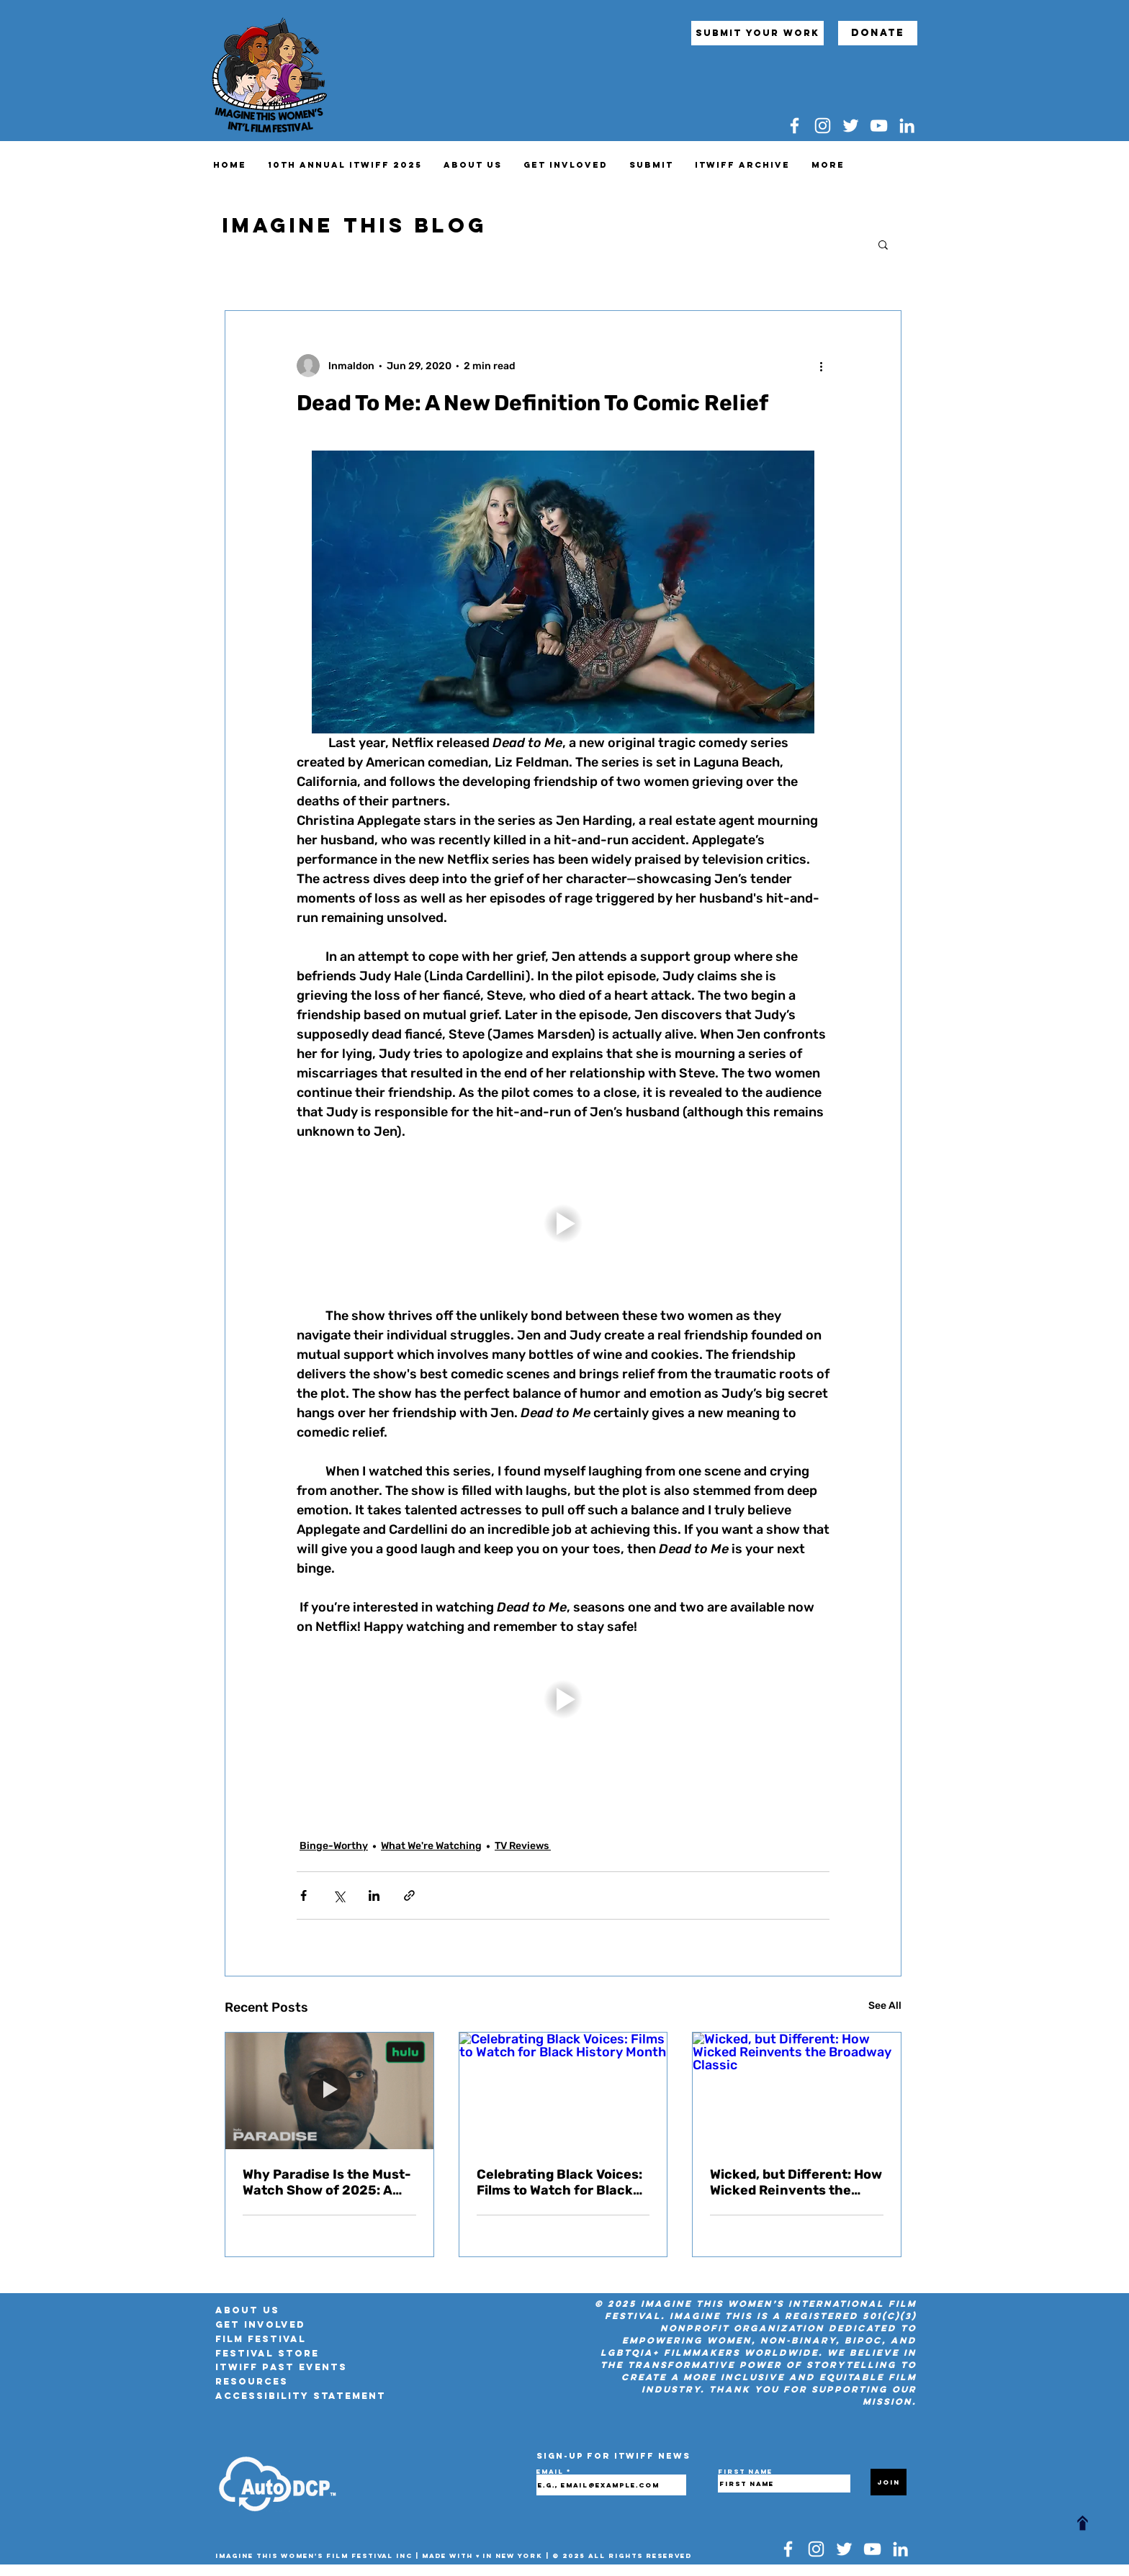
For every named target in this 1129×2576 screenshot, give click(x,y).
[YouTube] (878, 125)
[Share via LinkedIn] (374, 1895)
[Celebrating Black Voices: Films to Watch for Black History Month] (563, 2091)
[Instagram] (822, 125)
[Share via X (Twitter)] (339, 1895)
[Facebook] (794, 125)
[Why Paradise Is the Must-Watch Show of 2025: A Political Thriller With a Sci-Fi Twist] (329, 2091)
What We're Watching (431, 1846)
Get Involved (260, 2324)
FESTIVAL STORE (267, 2353)
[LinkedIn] (906, 125)
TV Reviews (523, 1846)
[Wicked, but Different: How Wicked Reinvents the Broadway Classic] (797, 2091)
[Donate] (877, 33)
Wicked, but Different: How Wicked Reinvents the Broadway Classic (796, 2182)
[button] (883, 244)
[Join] (889, 2482)
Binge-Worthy (334, 1846)
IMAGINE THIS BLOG (354, 225)
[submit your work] (757, 33)
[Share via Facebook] (303, 1895)
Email (551, 2472)
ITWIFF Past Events (281, 2367)
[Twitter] (850, 125)
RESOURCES (251, 2381)
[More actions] (820, 365)
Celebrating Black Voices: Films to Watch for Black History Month (559, 2182)
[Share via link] (409, 1895)
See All (884, 2005)
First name (745, 2472)
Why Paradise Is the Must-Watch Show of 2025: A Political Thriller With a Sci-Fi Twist (327, 2182)
